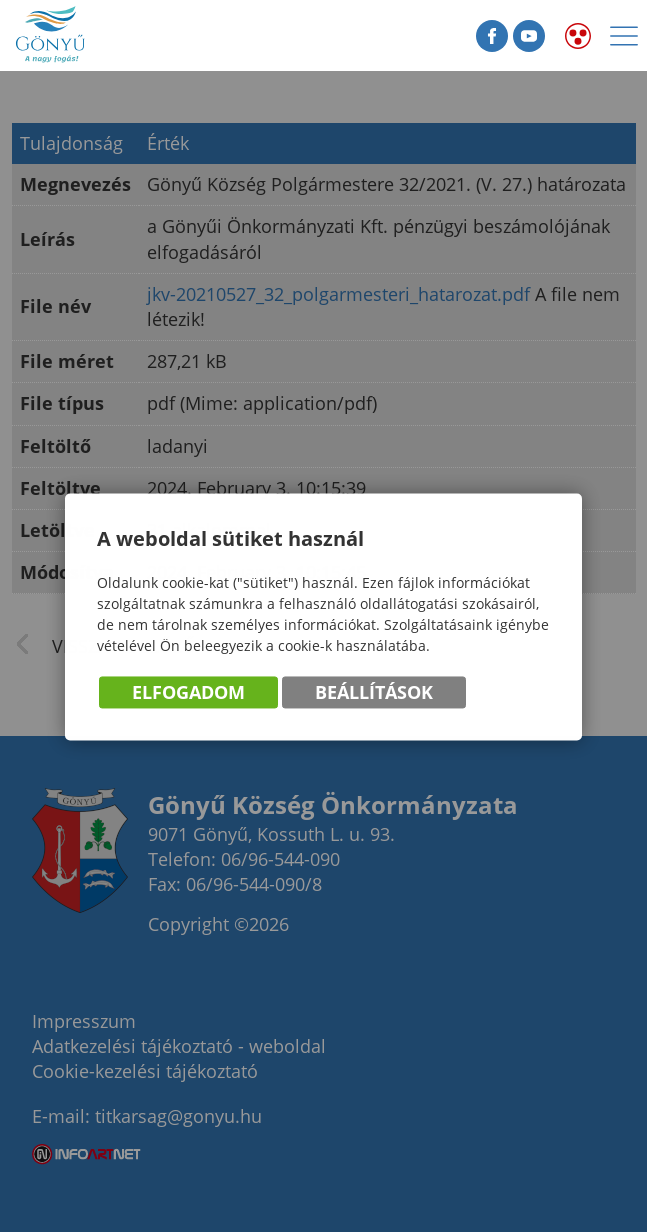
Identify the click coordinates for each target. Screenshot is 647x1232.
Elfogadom (188, 693)
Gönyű (110, 35)
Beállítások (374, 693)
